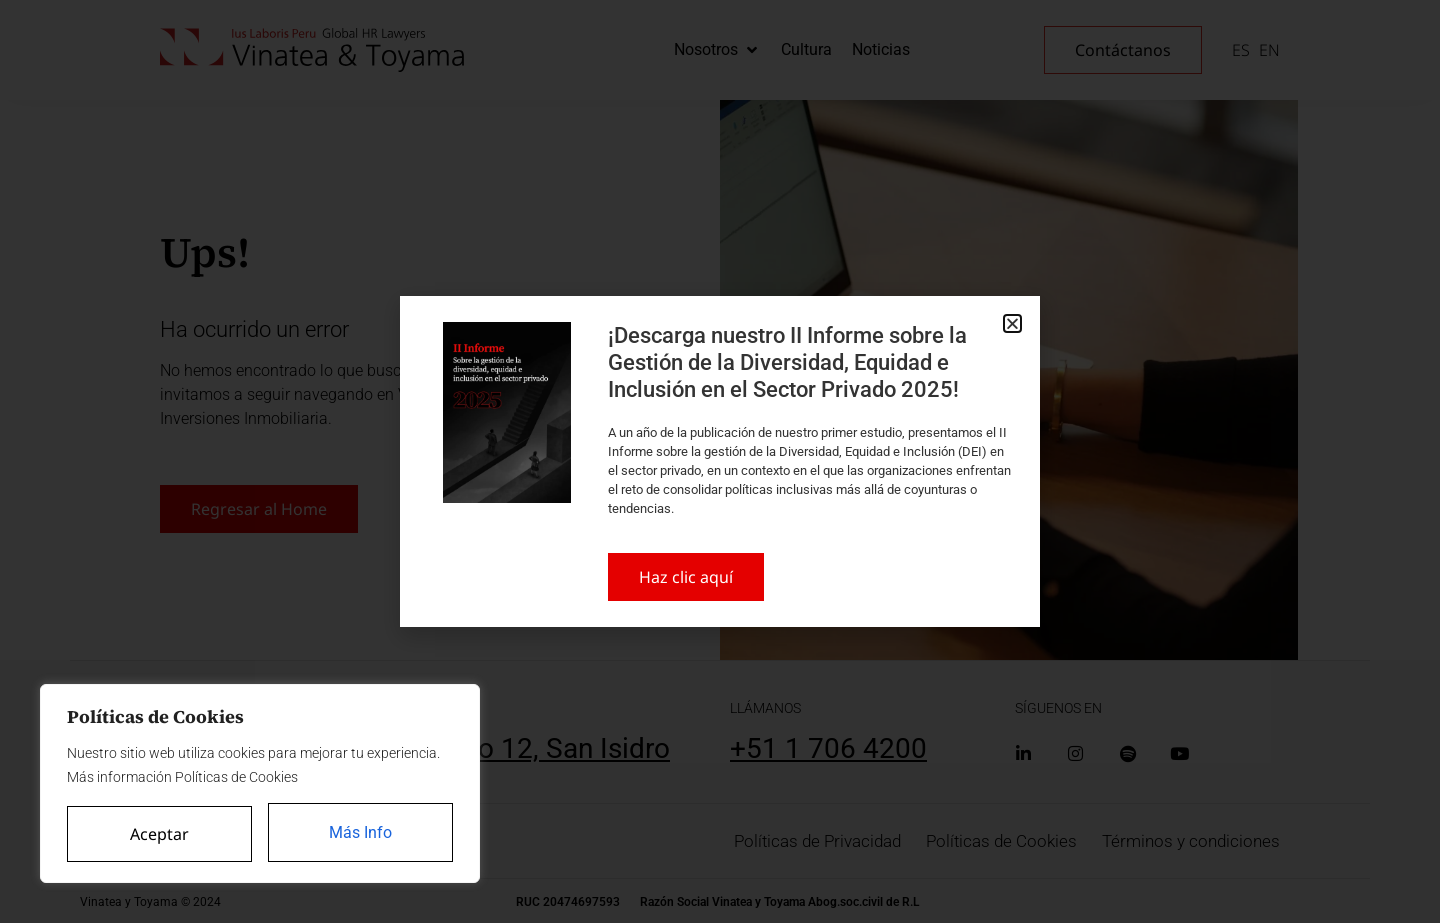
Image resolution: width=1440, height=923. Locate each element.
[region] (260, 785)
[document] (720, 461)
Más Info (361, 833)
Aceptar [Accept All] (159, 834)
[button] (1012, 323)
